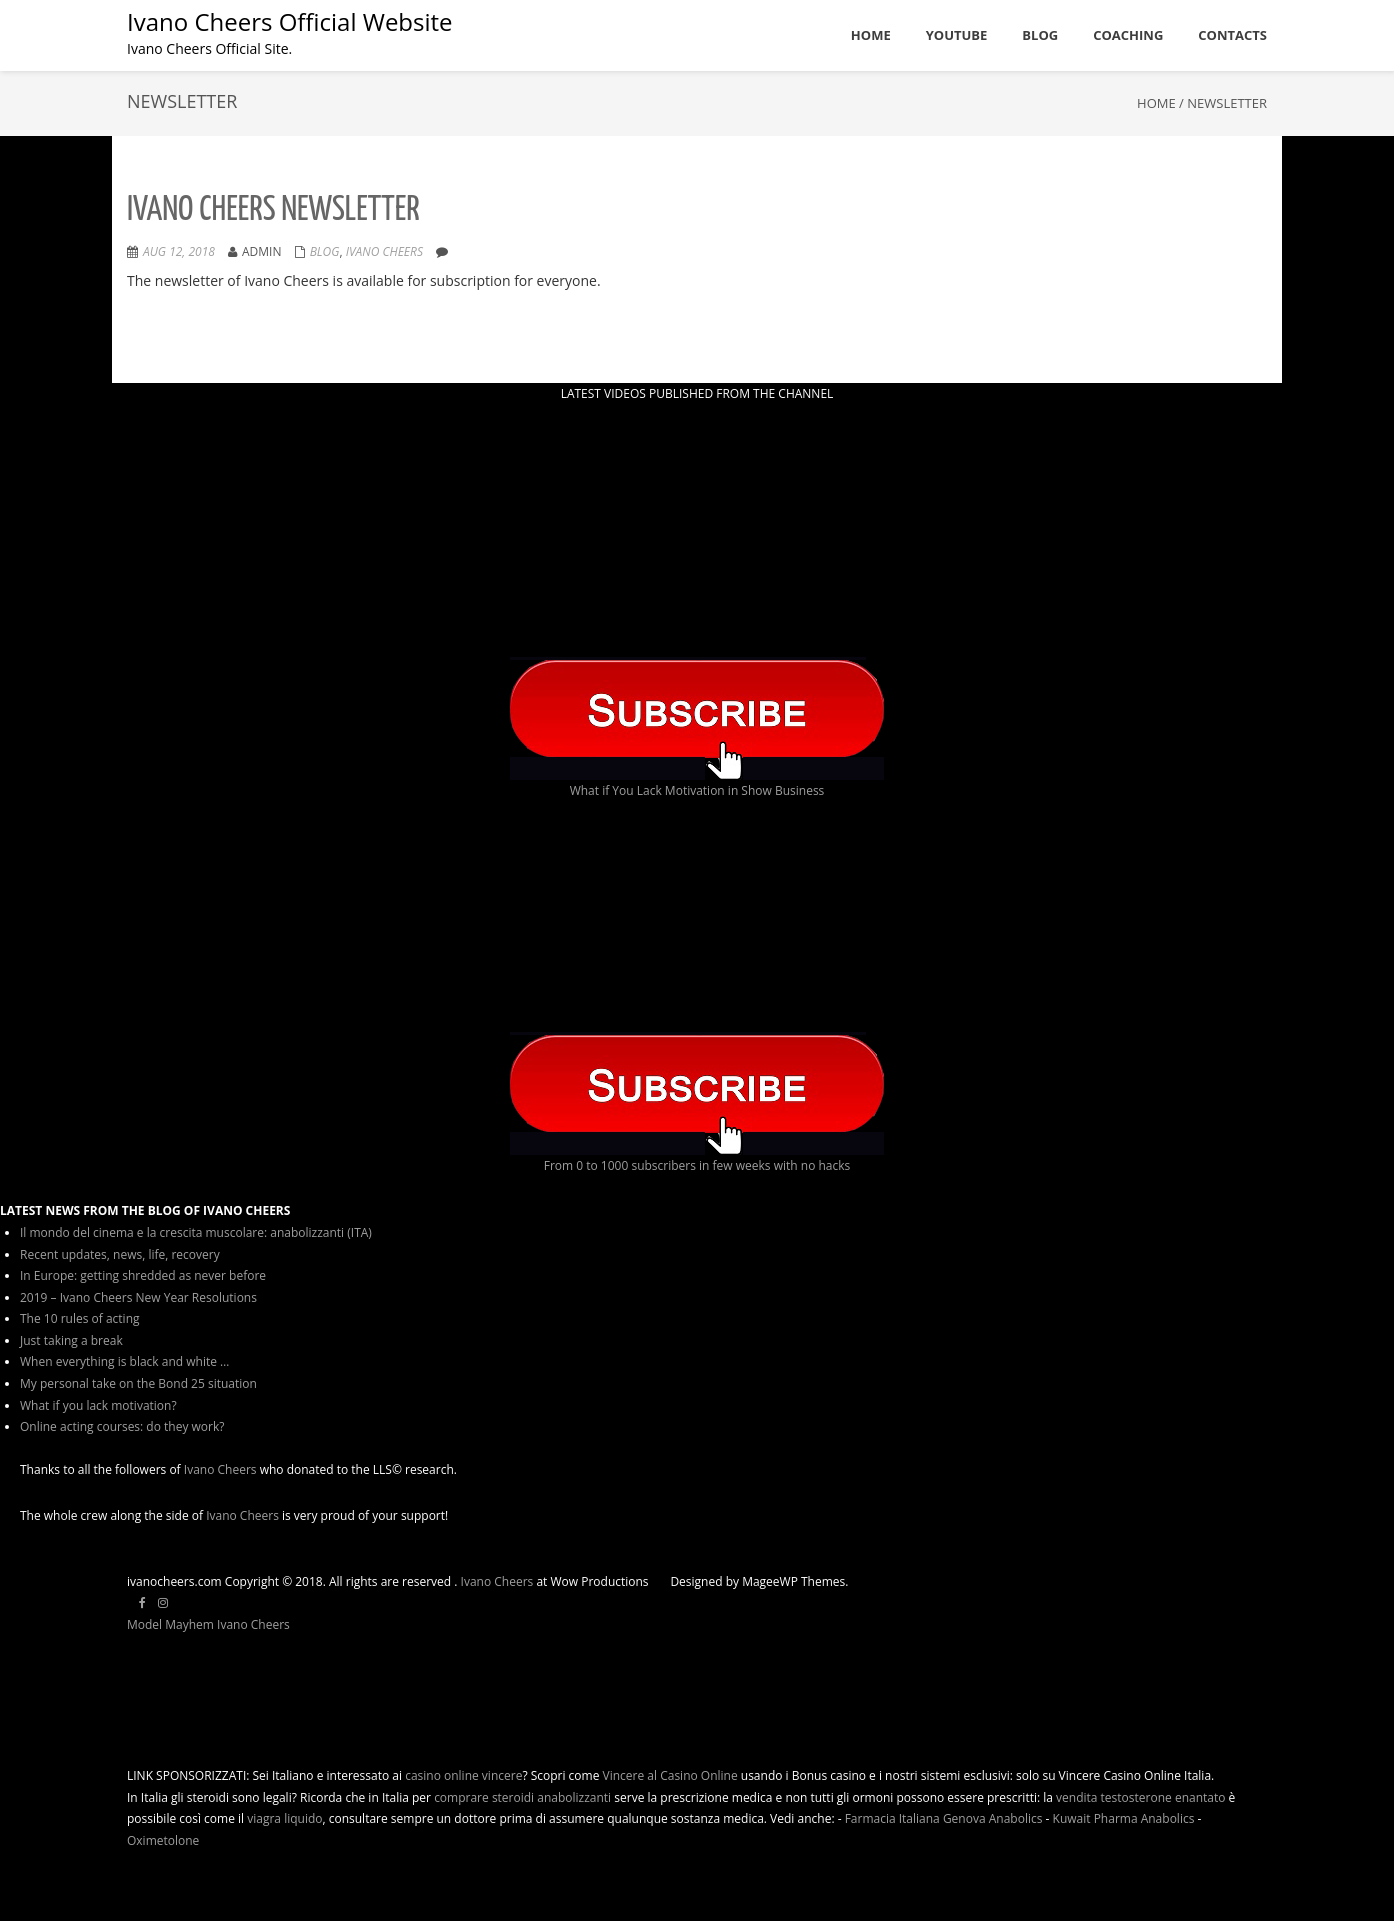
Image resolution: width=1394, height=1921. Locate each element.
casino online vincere (463, 1775)
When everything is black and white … (124, 1361)
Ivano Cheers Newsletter (273, 210)
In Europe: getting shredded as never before (143, 1275)
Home (1156, 103)
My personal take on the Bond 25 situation (138, 1383)
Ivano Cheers (220, 1469)
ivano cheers (384, 251)
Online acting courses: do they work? (122, 1426)
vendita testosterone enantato (1140, 1797)
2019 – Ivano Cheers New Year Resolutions (138, 1297)
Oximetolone (163, 1840)
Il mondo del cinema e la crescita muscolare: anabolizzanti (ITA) (196, 1232)
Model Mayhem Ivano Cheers (208, 1624)
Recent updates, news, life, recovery (120, 1254)
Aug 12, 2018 (179, 251)
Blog (325, 251)
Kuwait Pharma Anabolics (1124, 1818)
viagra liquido (284, 1818)
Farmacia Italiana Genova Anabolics (944, 1818)
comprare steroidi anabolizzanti (522, 1797)
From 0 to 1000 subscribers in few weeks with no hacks (697, 1165)
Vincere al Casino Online (670, 1775)
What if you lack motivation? (98, 1405)
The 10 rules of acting (80, 1318)
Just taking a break (71, 1340)
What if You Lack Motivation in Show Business (697, 790)
